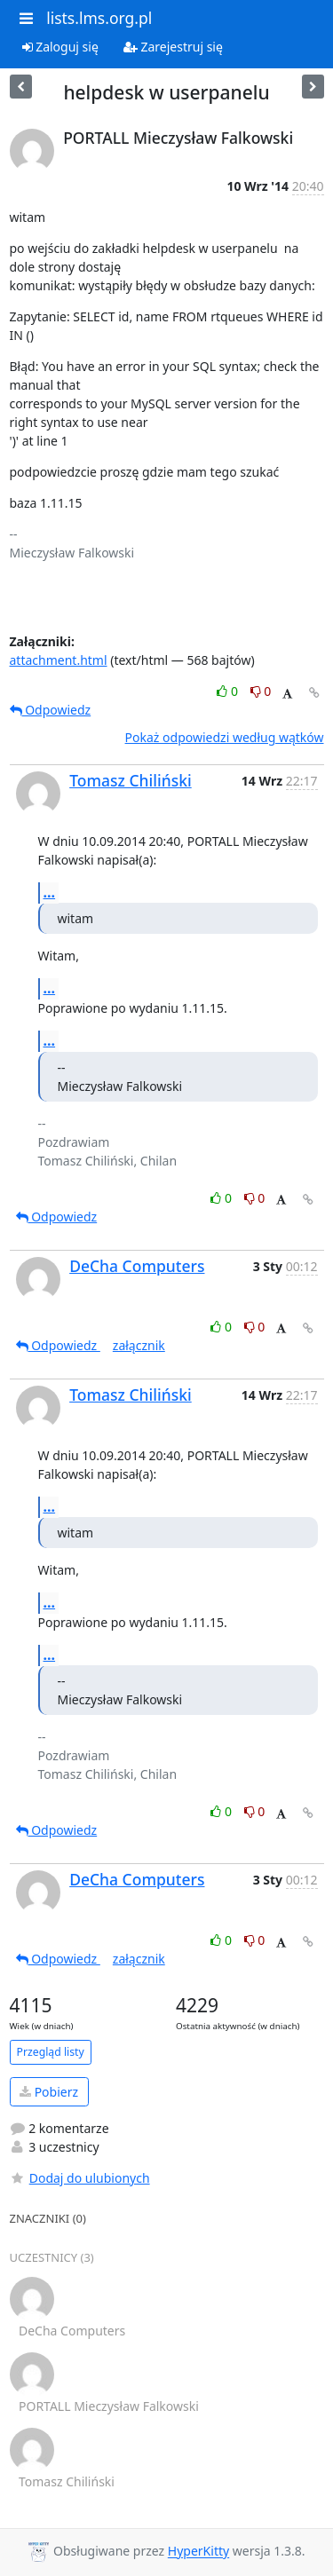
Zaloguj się (60, 46)
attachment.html (58, 660)
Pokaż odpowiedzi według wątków (224, 737)
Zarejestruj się (173, 46)
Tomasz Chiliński (130, 780)
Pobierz (49, 2091)
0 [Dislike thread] (261, 691)
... (50, 892)
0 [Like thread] (229, 691)
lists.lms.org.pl (99, 17)
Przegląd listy (50, 2051)
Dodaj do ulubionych (80, 2177)
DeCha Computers (136, 1265)
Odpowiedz (50, 709)
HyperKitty (198, 2551)
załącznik (139, 1345)
